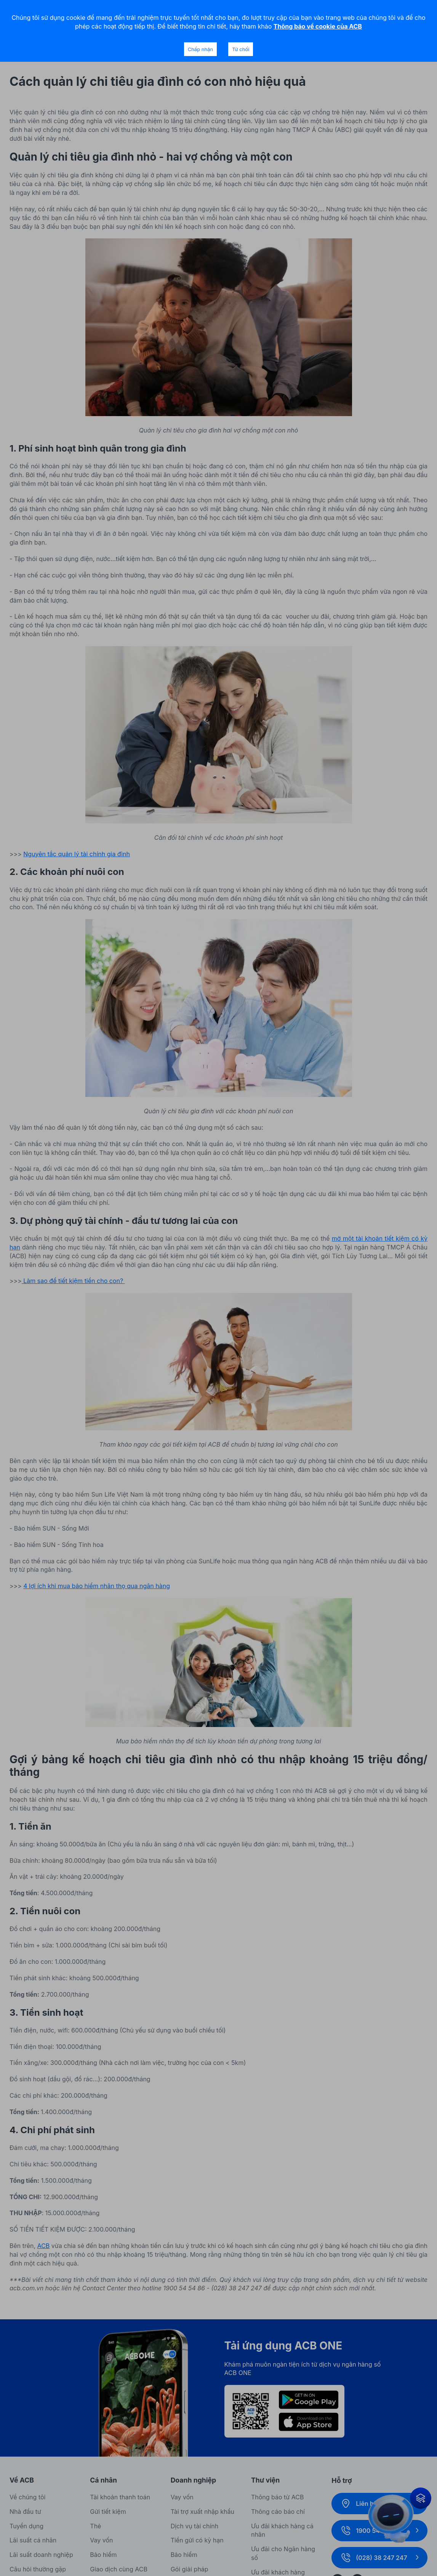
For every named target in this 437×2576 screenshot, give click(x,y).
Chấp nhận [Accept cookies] (200, 49)
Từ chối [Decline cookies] (240, 49)
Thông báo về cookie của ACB (318, 26)
